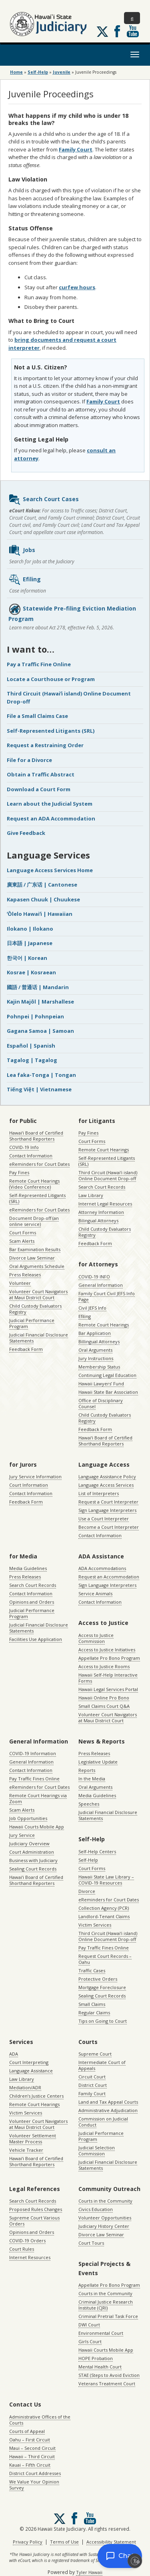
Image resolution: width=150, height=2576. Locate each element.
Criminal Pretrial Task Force (108, 2316)
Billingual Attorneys (99, 1341)
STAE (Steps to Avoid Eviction (109, 2375)
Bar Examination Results (34, 1249)
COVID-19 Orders (27, 2240)
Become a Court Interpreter (108, 1527)
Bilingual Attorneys (98, 1220)
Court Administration (31, 1852)
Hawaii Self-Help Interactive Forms (108, 1678)
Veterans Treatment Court (106, 2383)
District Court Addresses (35, 2473)
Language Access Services (106, 1485)
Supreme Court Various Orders (34, 2221)
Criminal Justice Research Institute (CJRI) (105, 2305)
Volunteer (20, 1283)
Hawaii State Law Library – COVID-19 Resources (106, 1880)
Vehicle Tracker (26, 2150)
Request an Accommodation (108, 1577)
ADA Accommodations (102, 1568)
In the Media (91, 1779)
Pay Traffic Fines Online (34, 1779)
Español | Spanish (31, 1045)
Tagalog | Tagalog (32, 1060)
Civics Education (95, 2209)
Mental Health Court (100, 2367)
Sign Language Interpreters (107, 1510)
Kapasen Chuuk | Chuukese (43, 899)
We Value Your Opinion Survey (34, 2485)
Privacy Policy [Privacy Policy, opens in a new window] (27, 2542)
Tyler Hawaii (89, 2572)
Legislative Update (98, 1762)
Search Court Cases (43, 500)
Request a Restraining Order (45, 745)
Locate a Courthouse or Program (51, 679)
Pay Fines (19, 1172)
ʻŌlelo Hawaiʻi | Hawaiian (39, 913)
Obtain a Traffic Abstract (40, 774)
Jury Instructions (95, 1358)
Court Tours (91, 2243)
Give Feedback (26, 832)
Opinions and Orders (31, 1602)
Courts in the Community (105, 2201)
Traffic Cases (91, 1970)
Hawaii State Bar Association (108, 1392)
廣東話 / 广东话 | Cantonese (42, 884)
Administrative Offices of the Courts (39, 2420)
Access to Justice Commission (96, 1638)
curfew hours (77, 287)
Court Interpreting (28, 2062)
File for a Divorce (29, 760)
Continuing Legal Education (107, 1375)
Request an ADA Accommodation (51, 818)
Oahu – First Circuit (29, 2440)
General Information (100, 1285)
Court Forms (22, 1233)
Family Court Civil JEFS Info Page (106, 1296)
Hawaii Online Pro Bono (103, 1698)
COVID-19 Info (24, 1147)
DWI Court (89, 2325)
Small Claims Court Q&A (104, 1706)
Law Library (90, 1195)
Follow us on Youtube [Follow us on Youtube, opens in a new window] (133, 31)
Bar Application (94, 1333)
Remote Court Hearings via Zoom (38, 1798)
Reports (86, 1770)
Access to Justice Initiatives (106, 1650)
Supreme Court (95, 2054)
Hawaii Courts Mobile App (36, 1827)
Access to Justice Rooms (104, 1666)
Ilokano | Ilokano (30, 928)
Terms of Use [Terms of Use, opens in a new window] (64, 2542)
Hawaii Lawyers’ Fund (101, 1384)
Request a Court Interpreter (108, 1502)
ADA (13, 2054)
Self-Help (88, 1860)
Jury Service (22, 1835)
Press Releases (25, 1275)
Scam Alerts (21, 1241)
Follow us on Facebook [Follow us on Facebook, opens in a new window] (117, 31)
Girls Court (90, 2341)
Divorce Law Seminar (32, 1258)
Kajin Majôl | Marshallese (40, 1001)
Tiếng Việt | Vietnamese (39, 1089)
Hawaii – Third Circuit (32, 2456)
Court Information (28, 1485)
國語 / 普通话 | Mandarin (38, 987)
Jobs (21, 550)
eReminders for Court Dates (39, 1164)
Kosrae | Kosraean (31, 972)
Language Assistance (31, 2071)
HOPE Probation (95, 2358)
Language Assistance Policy (107, 1476)
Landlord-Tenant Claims (104, 1916)
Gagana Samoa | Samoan (40, 1030)
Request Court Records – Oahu (105, 1959)
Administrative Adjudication (108, 2110)
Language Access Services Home (50, 870)
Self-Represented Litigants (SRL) (50, 730)
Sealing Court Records (32, 1869)
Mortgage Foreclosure (102, 1987)
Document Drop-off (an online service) (34, 1221)
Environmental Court (100, 2333)
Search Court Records (101, 1187)
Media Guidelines (28, 1568)
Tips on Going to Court (102, 2021)
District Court (92, 2085)
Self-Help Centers (97, 1851)
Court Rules (21, 2249)
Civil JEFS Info (92, 1308)
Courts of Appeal (27, 2431)
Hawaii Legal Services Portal (108, 1689)
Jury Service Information (35, 1476)
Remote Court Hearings (103, 1150)
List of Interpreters (98, 1493)
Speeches (88, 1804)
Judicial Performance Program (31, 1323)
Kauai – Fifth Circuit (29, 2465)
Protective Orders (97, 1979)
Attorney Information (101, 1212)
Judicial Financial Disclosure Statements (38, 1338)
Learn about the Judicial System (49, 803)
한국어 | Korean (27, 957)
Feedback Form (26, 1349)
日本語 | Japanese (29, 943)
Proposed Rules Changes (35, 2209)
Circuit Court (92, 2077)
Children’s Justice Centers (36, 2096)
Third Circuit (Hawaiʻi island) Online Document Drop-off (107, 1175)
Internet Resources (29, 2257)
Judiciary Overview (29, 1843)
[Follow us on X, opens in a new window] (102, 31)
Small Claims (91, 2004)
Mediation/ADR (25, 2087)
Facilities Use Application (35, 1639)
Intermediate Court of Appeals (102, 2065)
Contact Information (30, 1156)
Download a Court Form (38, 789)
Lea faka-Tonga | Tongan (41, 1074)
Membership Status (99, 1367)
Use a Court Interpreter (103, 1519)
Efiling (24, 580)
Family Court (75, 149)
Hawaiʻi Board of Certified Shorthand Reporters (36, 1136)
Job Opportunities (28, 1818)
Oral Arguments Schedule (36, 1266)
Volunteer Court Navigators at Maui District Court (38, 1294)
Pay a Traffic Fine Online (39, 664)
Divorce (86, 1891)
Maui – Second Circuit (32, 2448)
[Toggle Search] (132, 18)
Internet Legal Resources (105, 1204)
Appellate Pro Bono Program (109, 1658)
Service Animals (95, 1593)
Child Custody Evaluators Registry (35, 1309)
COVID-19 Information (32, 1753)
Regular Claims (94, 2013)
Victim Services (94, 1925)
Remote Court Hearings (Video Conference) (34, 1184)
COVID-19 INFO (94, 1277)
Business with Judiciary (33, 1860)
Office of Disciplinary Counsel (100, 1403)
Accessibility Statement (111, 2542)
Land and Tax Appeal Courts (108, 2102)
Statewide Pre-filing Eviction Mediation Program (72, 613)
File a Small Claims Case (37, 716)
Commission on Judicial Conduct (103, 2122)
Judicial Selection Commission (96, 2151)
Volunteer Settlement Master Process (32, 2139)
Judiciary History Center (103, 2226)
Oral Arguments (95, 1350)
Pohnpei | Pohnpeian (35, 1016)
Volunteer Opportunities (104, 2218)
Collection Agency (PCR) (103, 1908)
